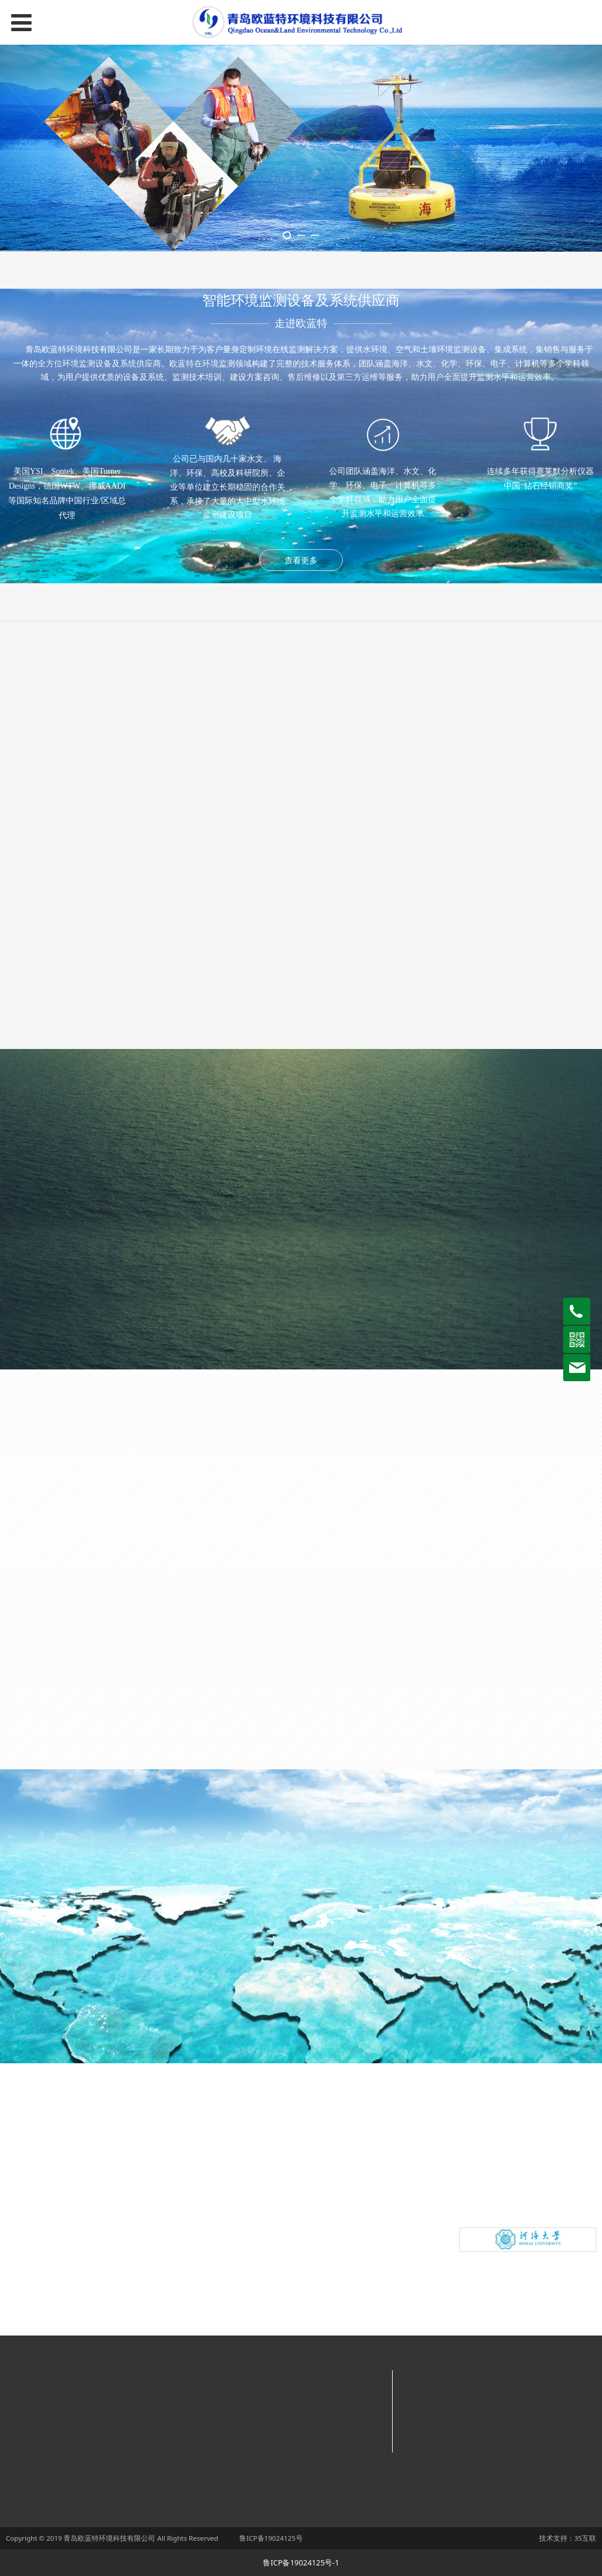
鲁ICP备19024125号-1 (301, 2562)
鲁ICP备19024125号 (270, 2538)
